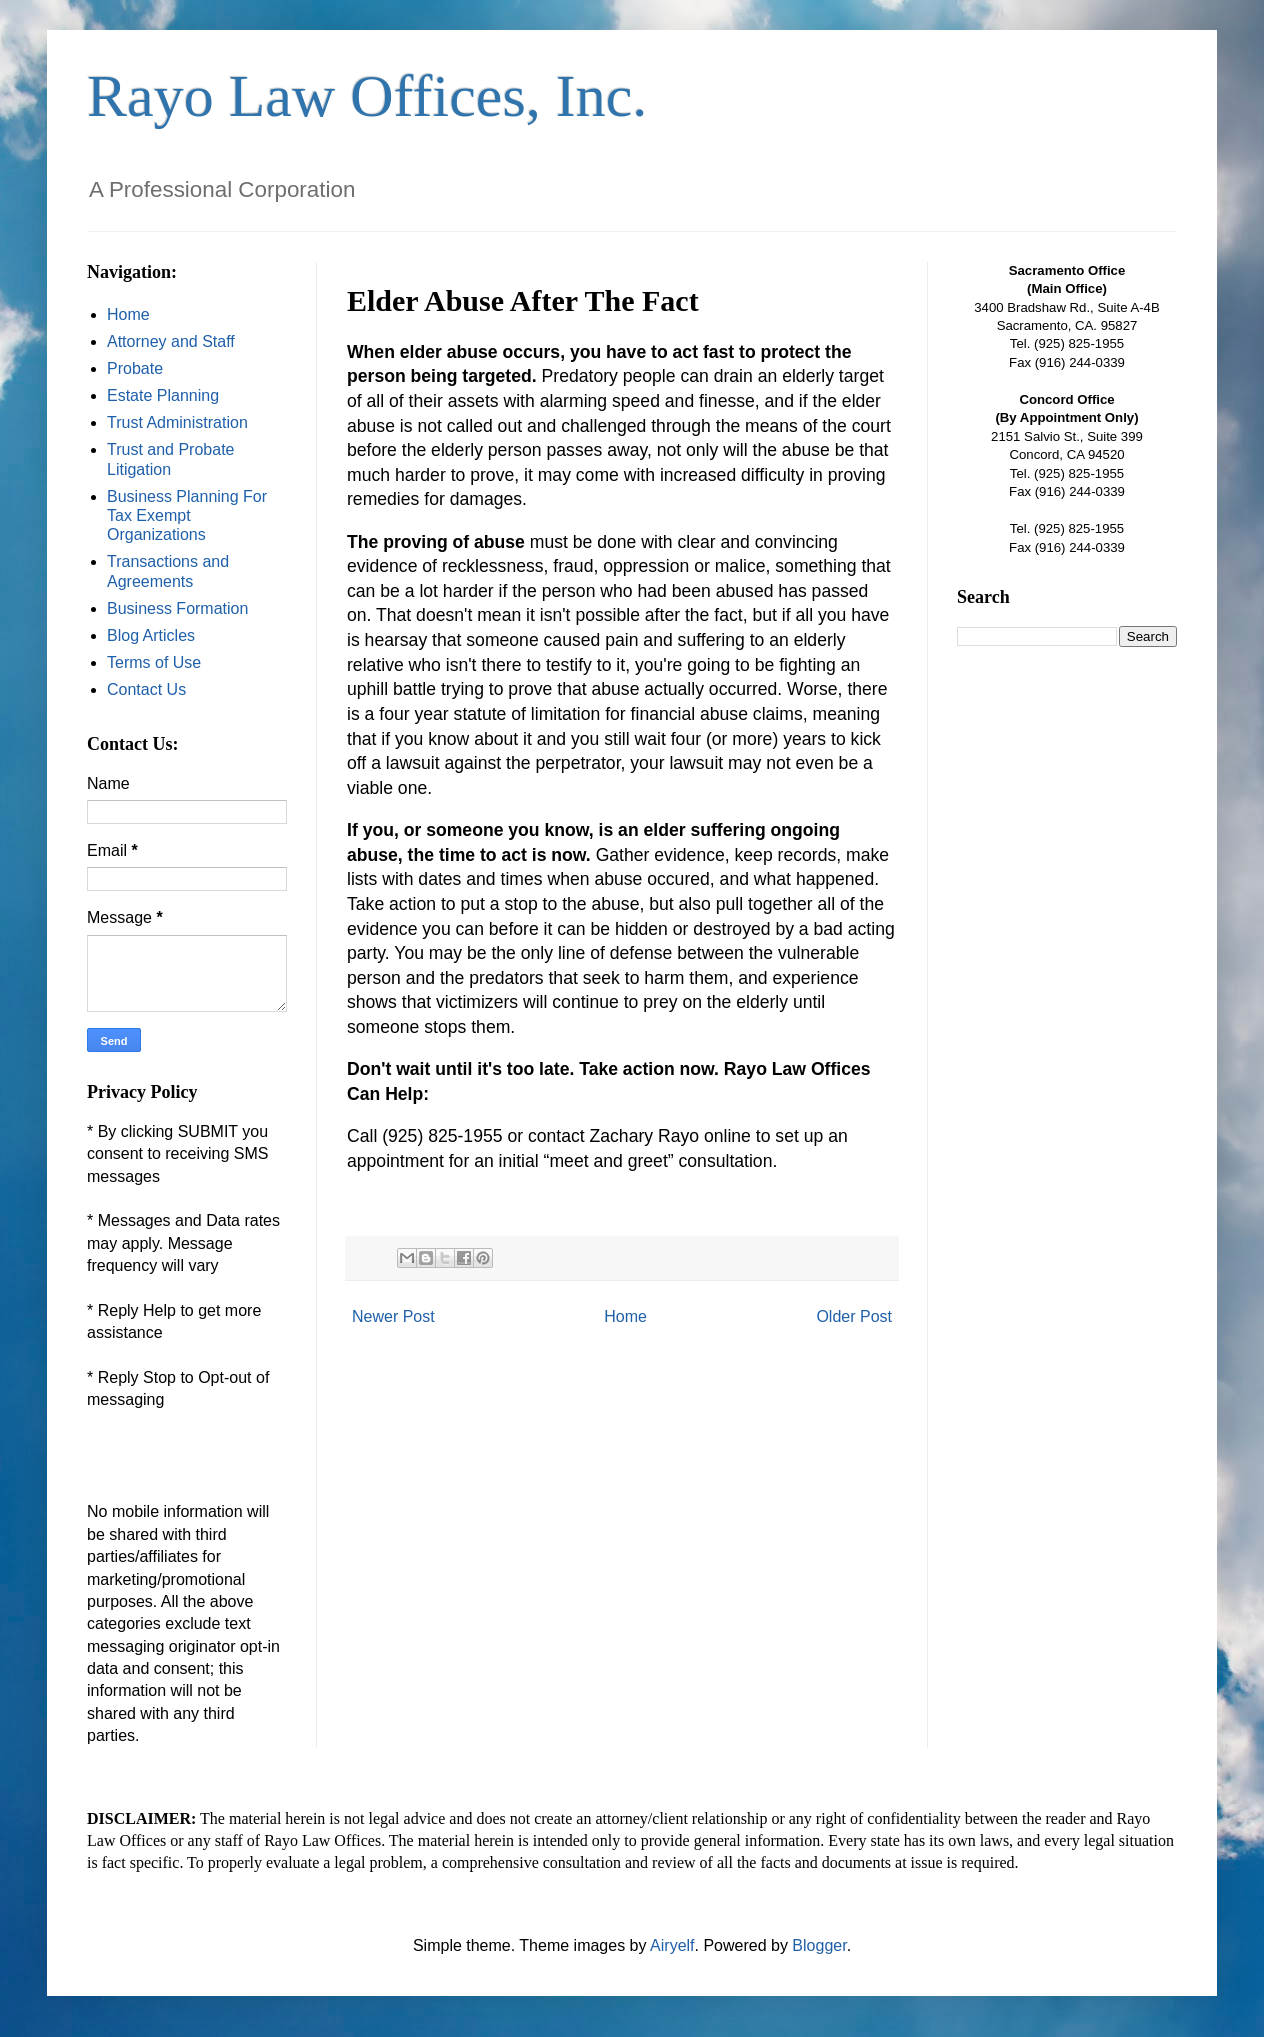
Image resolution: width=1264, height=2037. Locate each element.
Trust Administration (177, 422)
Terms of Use (154, 662)
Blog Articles (151, 635)
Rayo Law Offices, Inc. (367, 96)
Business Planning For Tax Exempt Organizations (187, 515)
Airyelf (672, 1945)
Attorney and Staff (171, 341)
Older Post (854, 1316)
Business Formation (177, 608)
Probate (135, 368)
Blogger (819, 1945)
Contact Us (146, 689)
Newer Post (393, 1316)
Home (625, 1316)
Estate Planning (163, 395)
